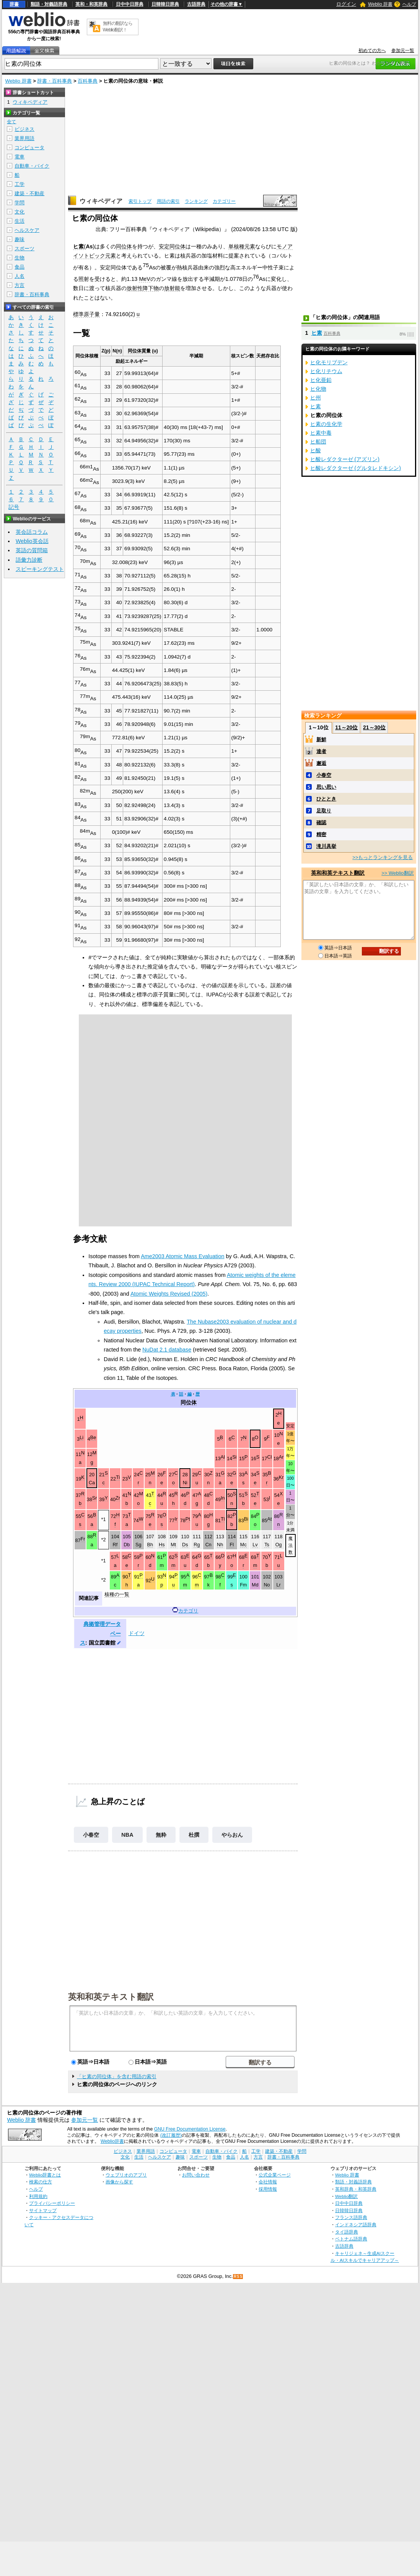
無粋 (161, 1835)
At (269, 1519)
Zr (118, 1498)
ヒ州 (315, 398)
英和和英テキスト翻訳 (111, 1996)
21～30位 (374, 727)
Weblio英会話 (32, 541)
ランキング (196, 201)
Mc (243, 1544)
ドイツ (137, 1633)
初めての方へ (372, 50)
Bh (150, 1544)
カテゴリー (224, 201)
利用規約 (38, 2196)
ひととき (326, 799)
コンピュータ (29, 147)
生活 (19, 221)
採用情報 (268, 2188)
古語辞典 (196, 4)
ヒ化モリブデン (329, 362)
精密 (321, 834)
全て (11, 121)
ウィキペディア (101, 201)
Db (127, 1544)
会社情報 (268, 2181)
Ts (266, 1544)
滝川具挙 (326, 846)
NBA (127, 1835)
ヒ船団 (318, 442)
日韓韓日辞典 (165, 4)
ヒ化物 (318, 389)
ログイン (346, 4)
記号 (13, 507)
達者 (321, 751)
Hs (161, 1544)
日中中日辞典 (129, 4)
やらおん (232, 1835)
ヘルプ (409, 4)
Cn (208, 1544)
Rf (115, 1544)
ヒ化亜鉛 (321, 380)
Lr (278, 1585)
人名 (19, 276)
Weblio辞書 (112, 2141)
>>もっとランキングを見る (382, 857)
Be (93, 1437)
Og (278, 1544)
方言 (19, 285)
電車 (19, 157)
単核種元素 (241, 246)
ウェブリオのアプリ (126, 2174)
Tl (223, 1519)
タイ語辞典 (346, 2231)
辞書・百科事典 (54, 81)
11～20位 (346, 727)
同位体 (124, 246)
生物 (19, 258)
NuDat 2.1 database (166, 1350)
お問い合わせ (196, 2174)
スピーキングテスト (40, 569)
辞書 (14, 4)
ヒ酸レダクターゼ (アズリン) (345, 459)
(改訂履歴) (171, 2135)
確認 (321, 822)
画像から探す (119, 2181)
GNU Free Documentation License (190, 2129)
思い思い (326, 787)
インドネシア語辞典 (355, 2224)
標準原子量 (86, 314)
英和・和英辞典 (91, 4)
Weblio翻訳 (346, 2196)
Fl (232, 1544)
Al (223, 1457)
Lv (254, 1544)
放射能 (172, 288)
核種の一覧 (116, 1594)
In (223, 1498)
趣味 (19, 239)
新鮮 (321, 739)
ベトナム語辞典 (351, 2238)
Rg (197, 1544)
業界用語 (24, 138)
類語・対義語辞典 (49, 4)
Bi (246, 1519)
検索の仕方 (40, 2181)
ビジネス (24, 129)
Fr (83, 1539)
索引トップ (140, 201)
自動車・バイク (32, 166)
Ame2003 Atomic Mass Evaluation (182, 1256)
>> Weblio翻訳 (397, 873)
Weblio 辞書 (380, 4)
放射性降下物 (143, 288)
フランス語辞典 (351, 2217)
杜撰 (194, 1835)
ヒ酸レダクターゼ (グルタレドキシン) (355, 468)
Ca (92, 1482)
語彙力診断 (29, 560)
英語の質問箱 (32, 550)
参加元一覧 (402, 50)
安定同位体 (172, 246)
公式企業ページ (275, 2174)
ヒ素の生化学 (326, 424)
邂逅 (321, 763)
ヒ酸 (315, 450)
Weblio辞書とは (45, 2174)
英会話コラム (32, 532)
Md (255, 1585)
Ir (175, 1519)
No (267, 1585)
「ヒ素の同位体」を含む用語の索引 (116, 2076)
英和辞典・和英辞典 (355, 2188)
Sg (138, 1544)
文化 (19, 212)
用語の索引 (168, 201)
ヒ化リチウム (326, 371)
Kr (281, 1477)
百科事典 (88, 81)
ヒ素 (78, 246)
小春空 (91, 1835)
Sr (94, 1498)
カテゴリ (188, 1611)
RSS (238, 2276)
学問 (19, 202)
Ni (185, 1482)
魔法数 (290, 1545)
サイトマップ (43, 2210)
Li (81, 1437)
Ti (118, 1477)
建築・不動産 (29, 193)
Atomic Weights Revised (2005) (168, 1294)
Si (234, 1457)
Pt (188, 1519)
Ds (185, 1544)
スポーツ (24, 248)
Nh (220, 1544)
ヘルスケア (27, 230)
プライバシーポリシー (52, 2203)
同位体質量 (139, 351)
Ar (281, 1457)
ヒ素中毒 (321, 433)
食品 (19, 267)
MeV (144, 279)
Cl (269, 1457)
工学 (19, 184)
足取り (323, 811)
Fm (243, 1585)
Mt (173, 1544)
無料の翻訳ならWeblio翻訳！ (117, 27)
